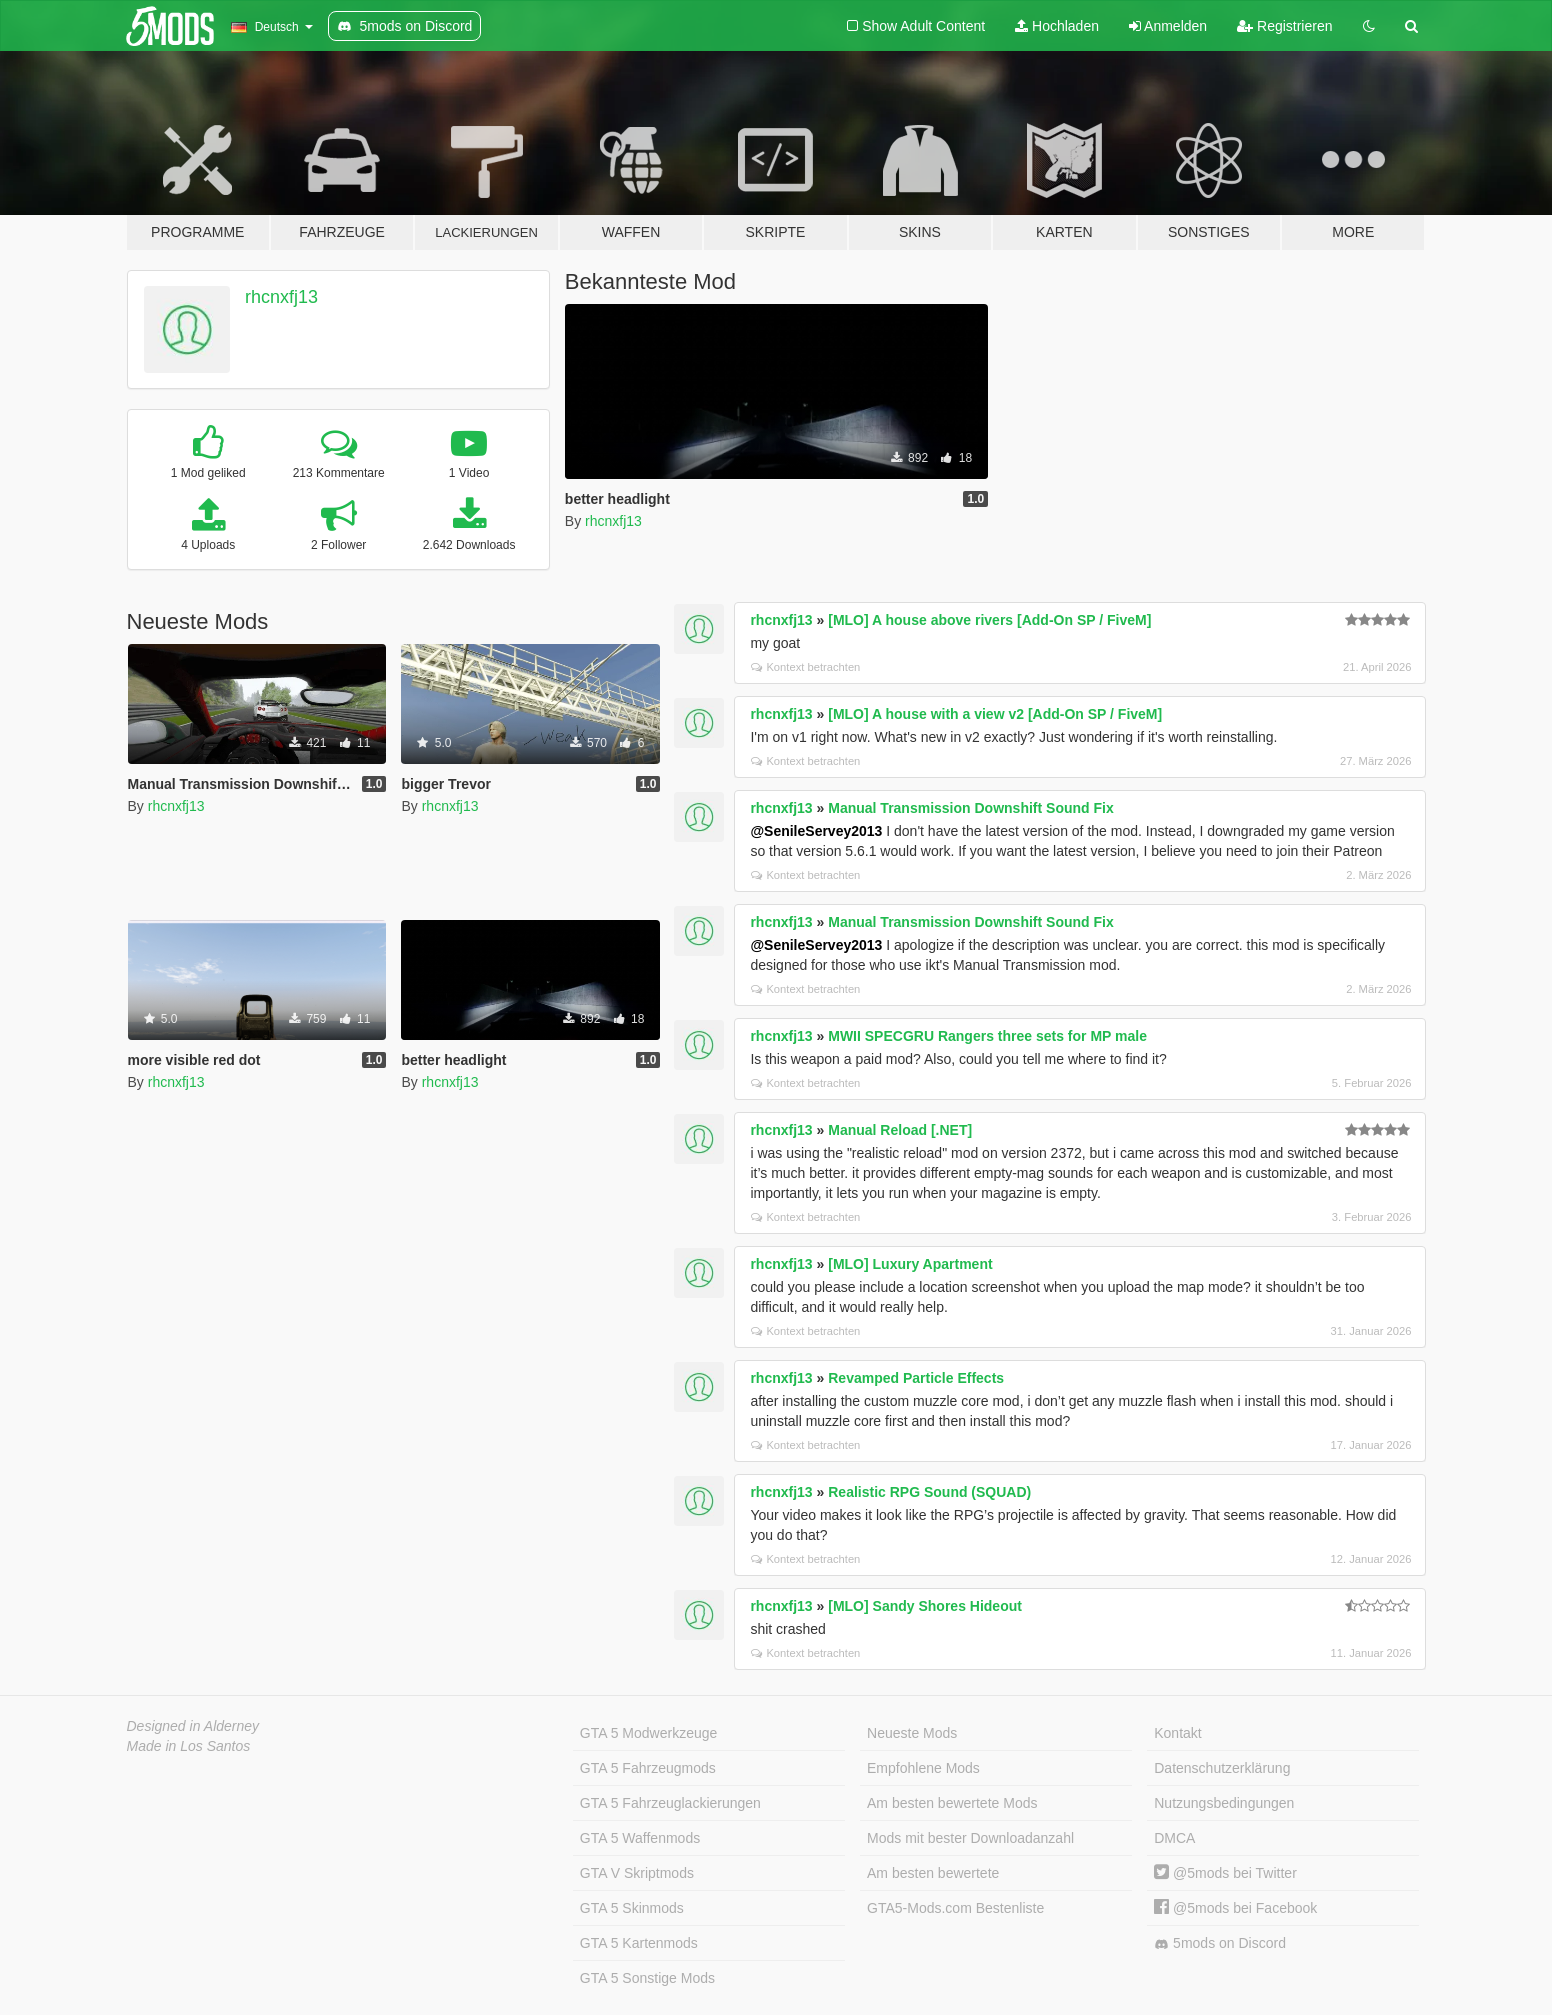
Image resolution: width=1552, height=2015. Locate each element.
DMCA (1174, 1838)
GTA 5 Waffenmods (640, 1838)
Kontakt (1177, 1733)
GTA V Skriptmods (637, 1873)
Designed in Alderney (193, 1726)
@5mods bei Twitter (1225, 1873)
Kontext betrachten (805, 667)
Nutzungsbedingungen (1224, 1803)
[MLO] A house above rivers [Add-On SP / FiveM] (989, 620)
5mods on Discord (1220, 1943)
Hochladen (1057, 26)
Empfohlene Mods (923, 1768)
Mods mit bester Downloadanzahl (970, 1838)
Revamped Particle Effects (916, 1378)
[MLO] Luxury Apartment (910, 1264)
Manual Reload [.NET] (900, 1130)
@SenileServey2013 (816, 831)
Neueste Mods (912, 1733)
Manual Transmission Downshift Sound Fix (970, 808)
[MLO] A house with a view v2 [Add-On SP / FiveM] (995, 714)
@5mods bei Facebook (1235, 1908)
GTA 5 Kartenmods (639, 1943)
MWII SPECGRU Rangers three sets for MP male (987, 1036)
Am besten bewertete (933, 1873)
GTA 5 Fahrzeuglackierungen (670, 1803)
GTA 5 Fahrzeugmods (648, 1768)
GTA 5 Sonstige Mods (647, 1978)
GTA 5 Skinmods (632, 1908)
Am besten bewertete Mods (952, 1803)
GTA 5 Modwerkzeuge (648, 1733)
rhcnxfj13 (281, 297)
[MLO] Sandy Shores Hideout (925, 1606)
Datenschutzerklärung (1222, 1768)
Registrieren (1284, 26)
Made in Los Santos (189, 1746)
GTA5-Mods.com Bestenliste (955, 1908)
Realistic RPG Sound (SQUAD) (929, 1492)
